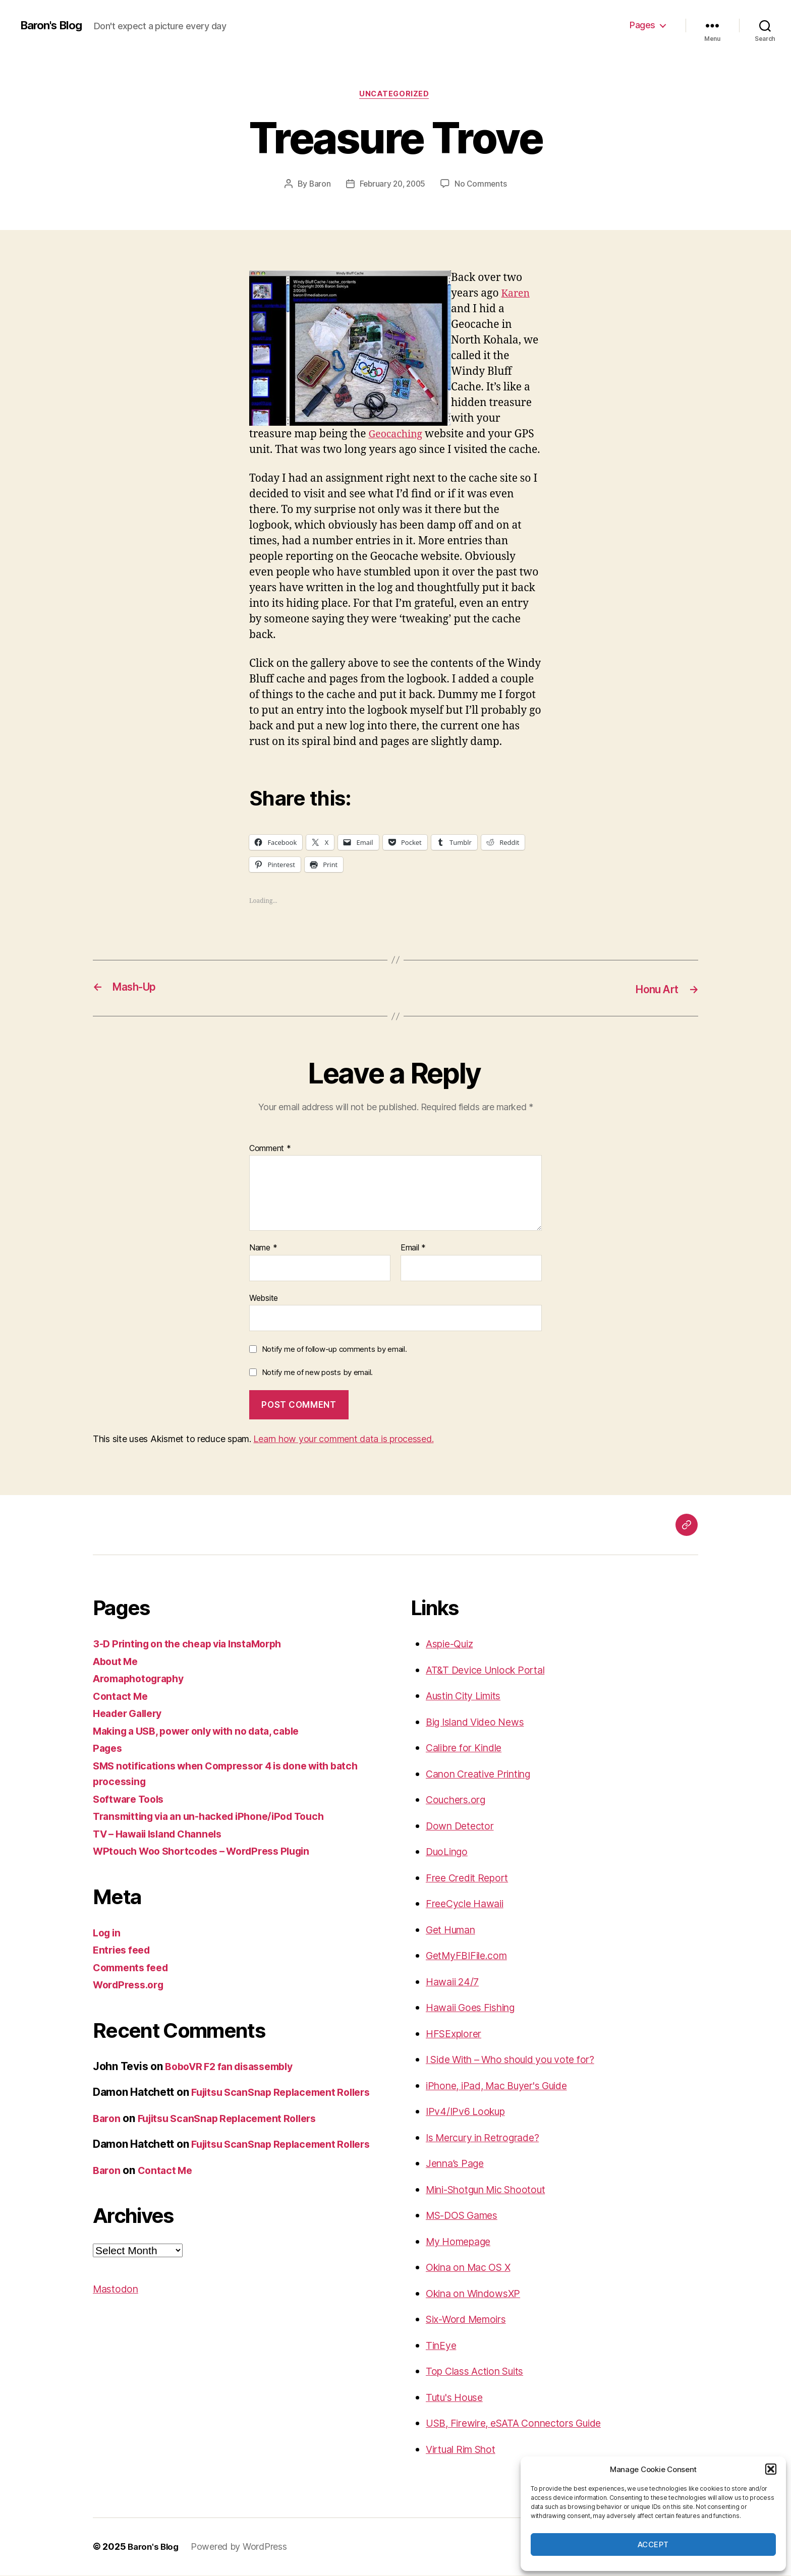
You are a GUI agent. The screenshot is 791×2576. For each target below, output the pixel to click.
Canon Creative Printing (484, 1774)
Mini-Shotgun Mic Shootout (493, 2190)
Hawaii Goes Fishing (475, 2008)
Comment (270, 1149)
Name (263, 1248)
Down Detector (462, 1826)
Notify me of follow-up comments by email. (334, 1350)
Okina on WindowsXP (478, 2294)
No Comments (483, 185)
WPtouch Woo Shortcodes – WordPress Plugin (210, 1852)
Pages (642, 25)
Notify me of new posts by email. (317, 1373)
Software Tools (131, 1800)
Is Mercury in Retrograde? (489, 2138)
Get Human (454, 1930)
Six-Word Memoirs (471, 2320)
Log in (108, 1933)
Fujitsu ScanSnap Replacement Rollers (235, 2135)
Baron (318, 185)
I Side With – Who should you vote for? (520, 2060)
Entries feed (124, 1950)
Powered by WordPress (242, 2547)
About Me (117, 1662)
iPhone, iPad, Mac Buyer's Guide (505, 2086)
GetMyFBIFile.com (470, 1956)
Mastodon (117, 2321)
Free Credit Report (470, 1878)
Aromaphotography (142, 1679)
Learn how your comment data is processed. (343, 1440)
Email (413, 1248)
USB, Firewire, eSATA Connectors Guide (523, 2424)
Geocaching (398, 435)
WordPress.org (131, 1985)
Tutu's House (457, 2398)
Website (263, 1299)
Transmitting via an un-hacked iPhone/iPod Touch (218, 1817)
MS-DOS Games (466, 2216)
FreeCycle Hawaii (468, 1904)
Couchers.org (459, 1800)
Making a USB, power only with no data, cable (206, 1732)
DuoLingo (449, 1852)
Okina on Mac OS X (473, 2268)
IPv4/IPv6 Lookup (469, 2112)
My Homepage (462, 2242)
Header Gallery (131, 1714)
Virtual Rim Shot (465, 2450)
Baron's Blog (54, 25)
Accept (653, 2544)
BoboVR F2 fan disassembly (235, 2067)
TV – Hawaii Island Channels (164, 1834)
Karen (516, 295)
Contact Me (122, 1697)
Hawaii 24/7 (455, 1982)
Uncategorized (395, 95)
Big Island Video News (480, 1722)
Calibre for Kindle (468, 1748)
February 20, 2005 (392, 185)
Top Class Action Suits (480, 2372)
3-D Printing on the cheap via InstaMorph (195, 1644)
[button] (771, 2469)
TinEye (442, 2346)
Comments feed (134, 1968)
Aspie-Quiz (453, 1644)
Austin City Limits (468, 1696)
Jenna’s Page (458, 2164)
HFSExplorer (456, 2034)
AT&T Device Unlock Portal (490, 1671)
